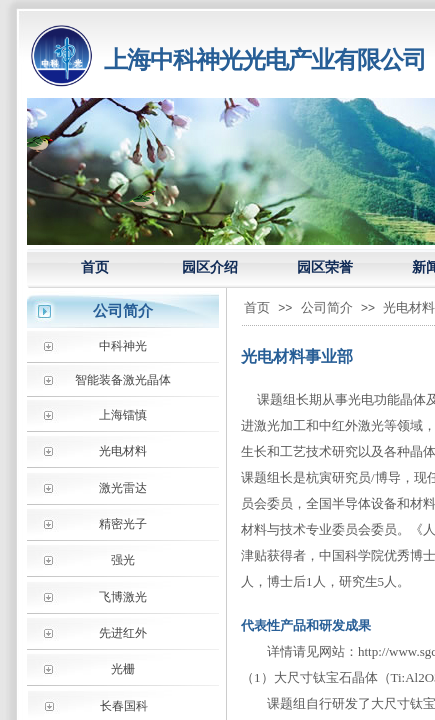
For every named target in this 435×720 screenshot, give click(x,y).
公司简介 (327, 307)
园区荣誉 (325, 267)
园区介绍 (210, 267)
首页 (95, 267)
